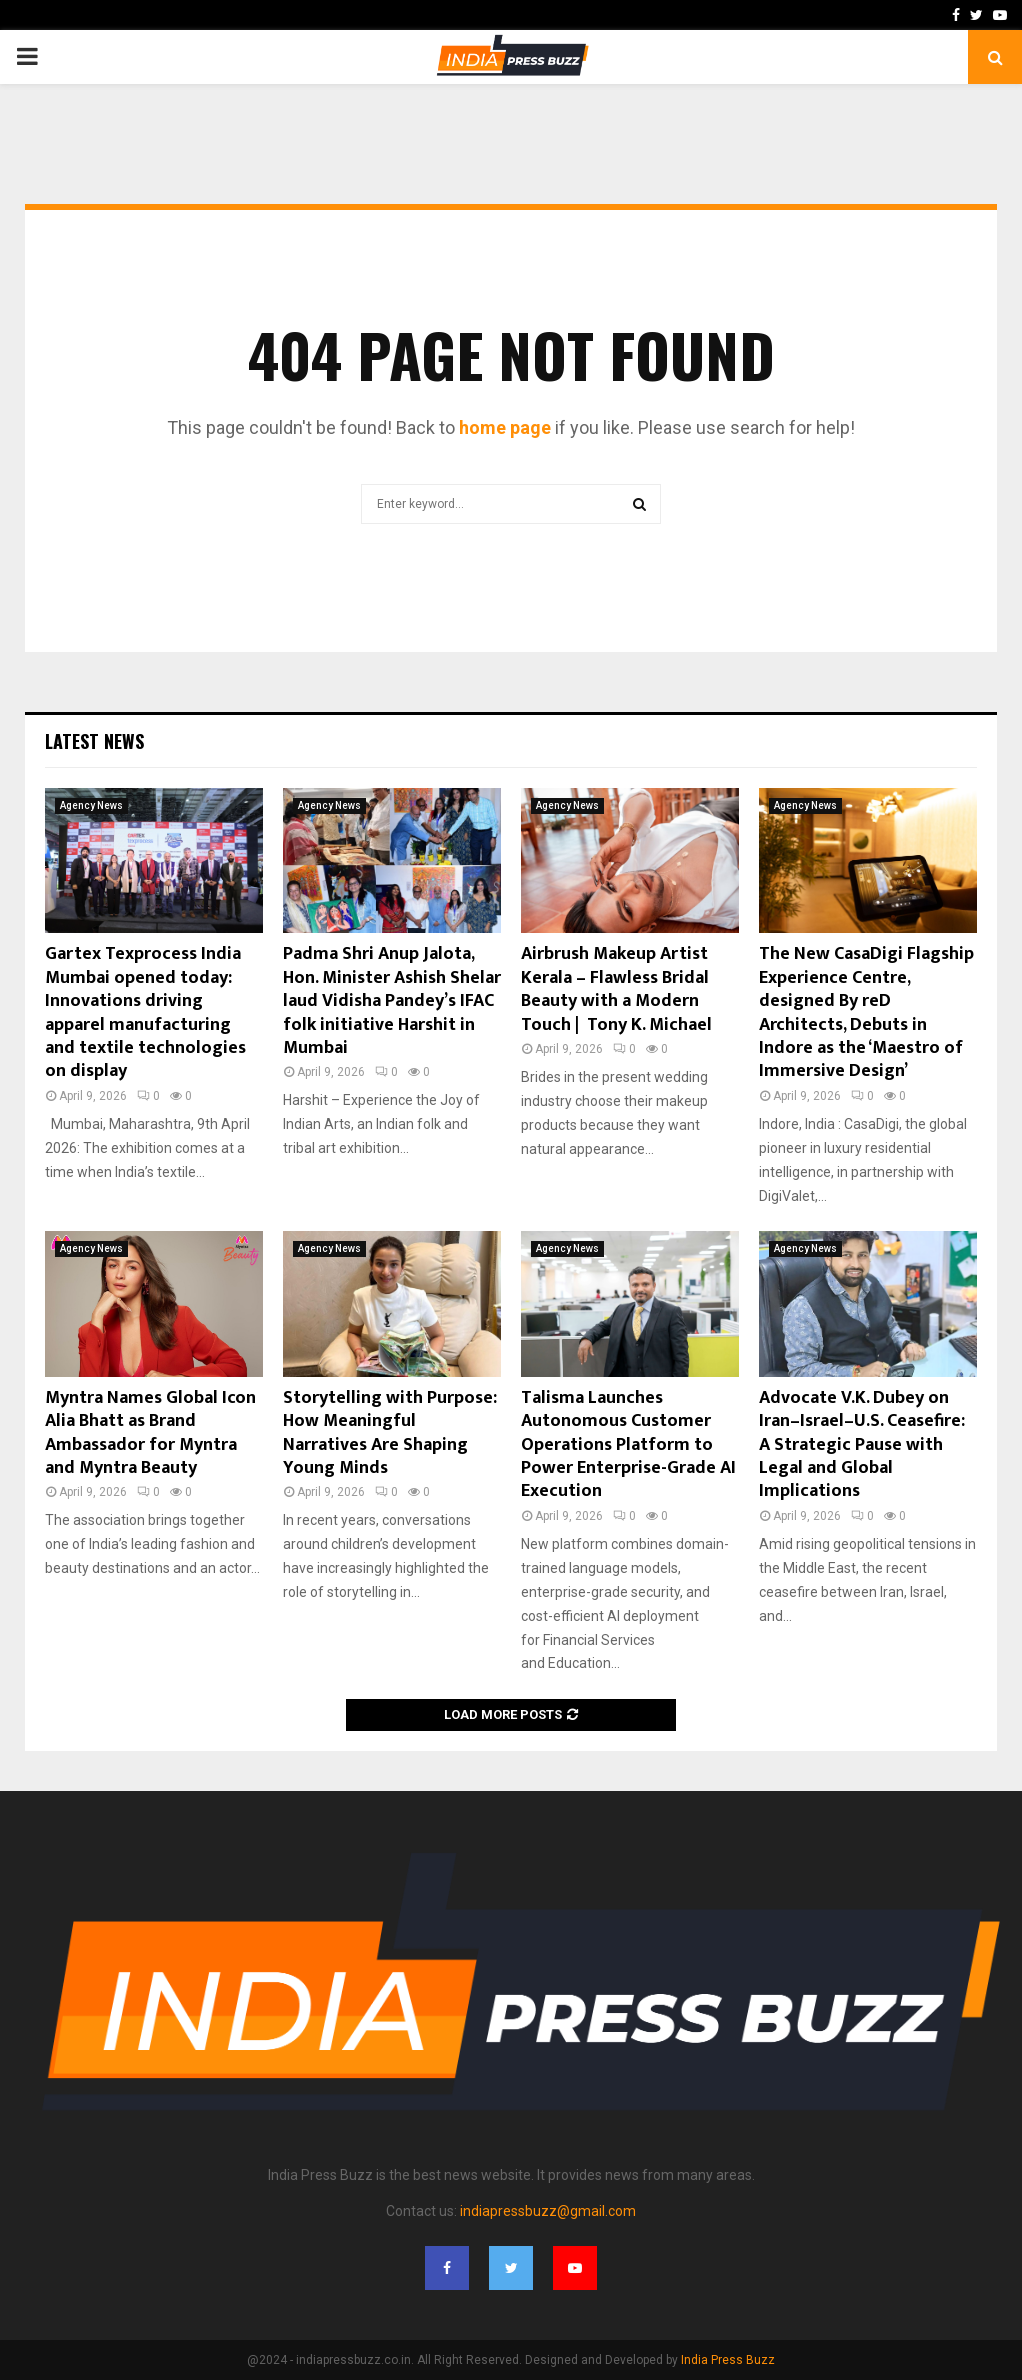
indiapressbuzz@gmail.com (548, 2211)
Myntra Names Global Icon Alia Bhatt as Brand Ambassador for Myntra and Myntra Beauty (150, 1433)
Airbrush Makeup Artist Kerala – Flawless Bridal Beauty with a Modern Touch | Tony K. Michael (616, 989)
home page (505, 427)
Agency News (91, 805)
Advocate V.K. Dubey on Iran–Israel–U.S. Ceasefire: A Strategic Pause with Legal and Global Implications (862, 1445)
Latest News (94, 741)
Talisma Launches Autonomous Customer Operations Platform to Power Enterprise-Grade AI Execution (628, 1445)
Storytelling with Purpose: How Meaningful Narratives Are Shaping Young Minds (390, 1433)
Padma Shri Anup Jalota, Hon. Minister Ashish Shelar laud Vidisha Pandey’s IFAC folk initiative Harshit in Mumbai (392, 1001)
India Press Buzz (728, 2360)
